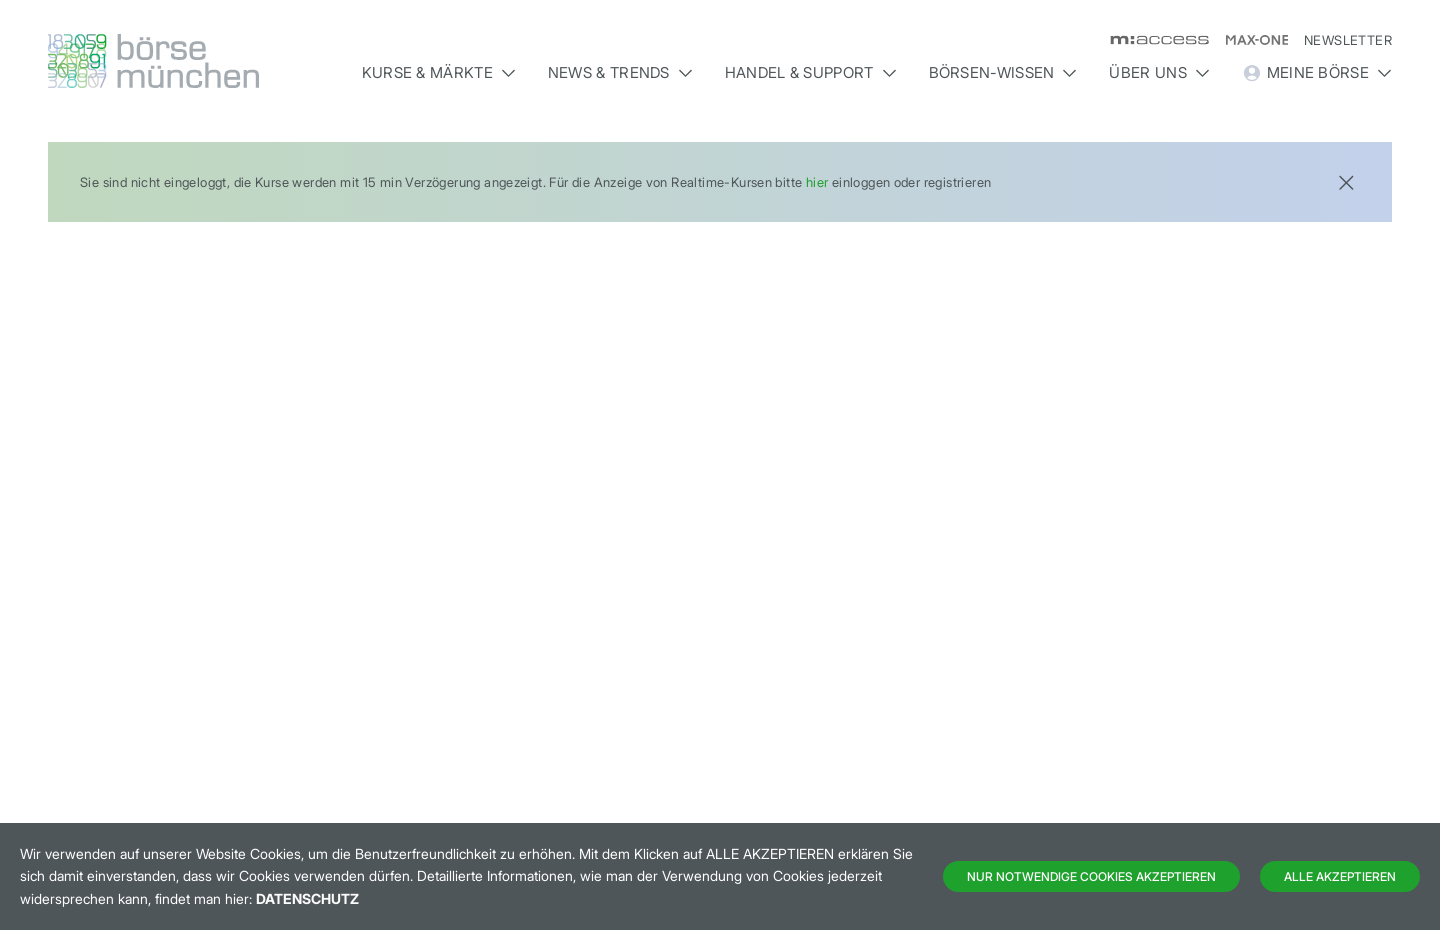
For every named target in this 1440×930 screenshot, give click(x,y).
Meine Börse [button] (1317, 73)
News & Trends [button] (620, 72)
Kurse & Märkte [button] (439, 72)
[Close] (1346, 180)
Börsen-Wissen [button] (1003, 72)
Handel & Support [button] (811, 72)
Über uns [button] (1159, 72)
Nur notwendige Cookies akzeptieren (1091, 876)
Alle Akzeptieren (1340, 876)
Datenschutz (307, 898)
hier (817, 182)
